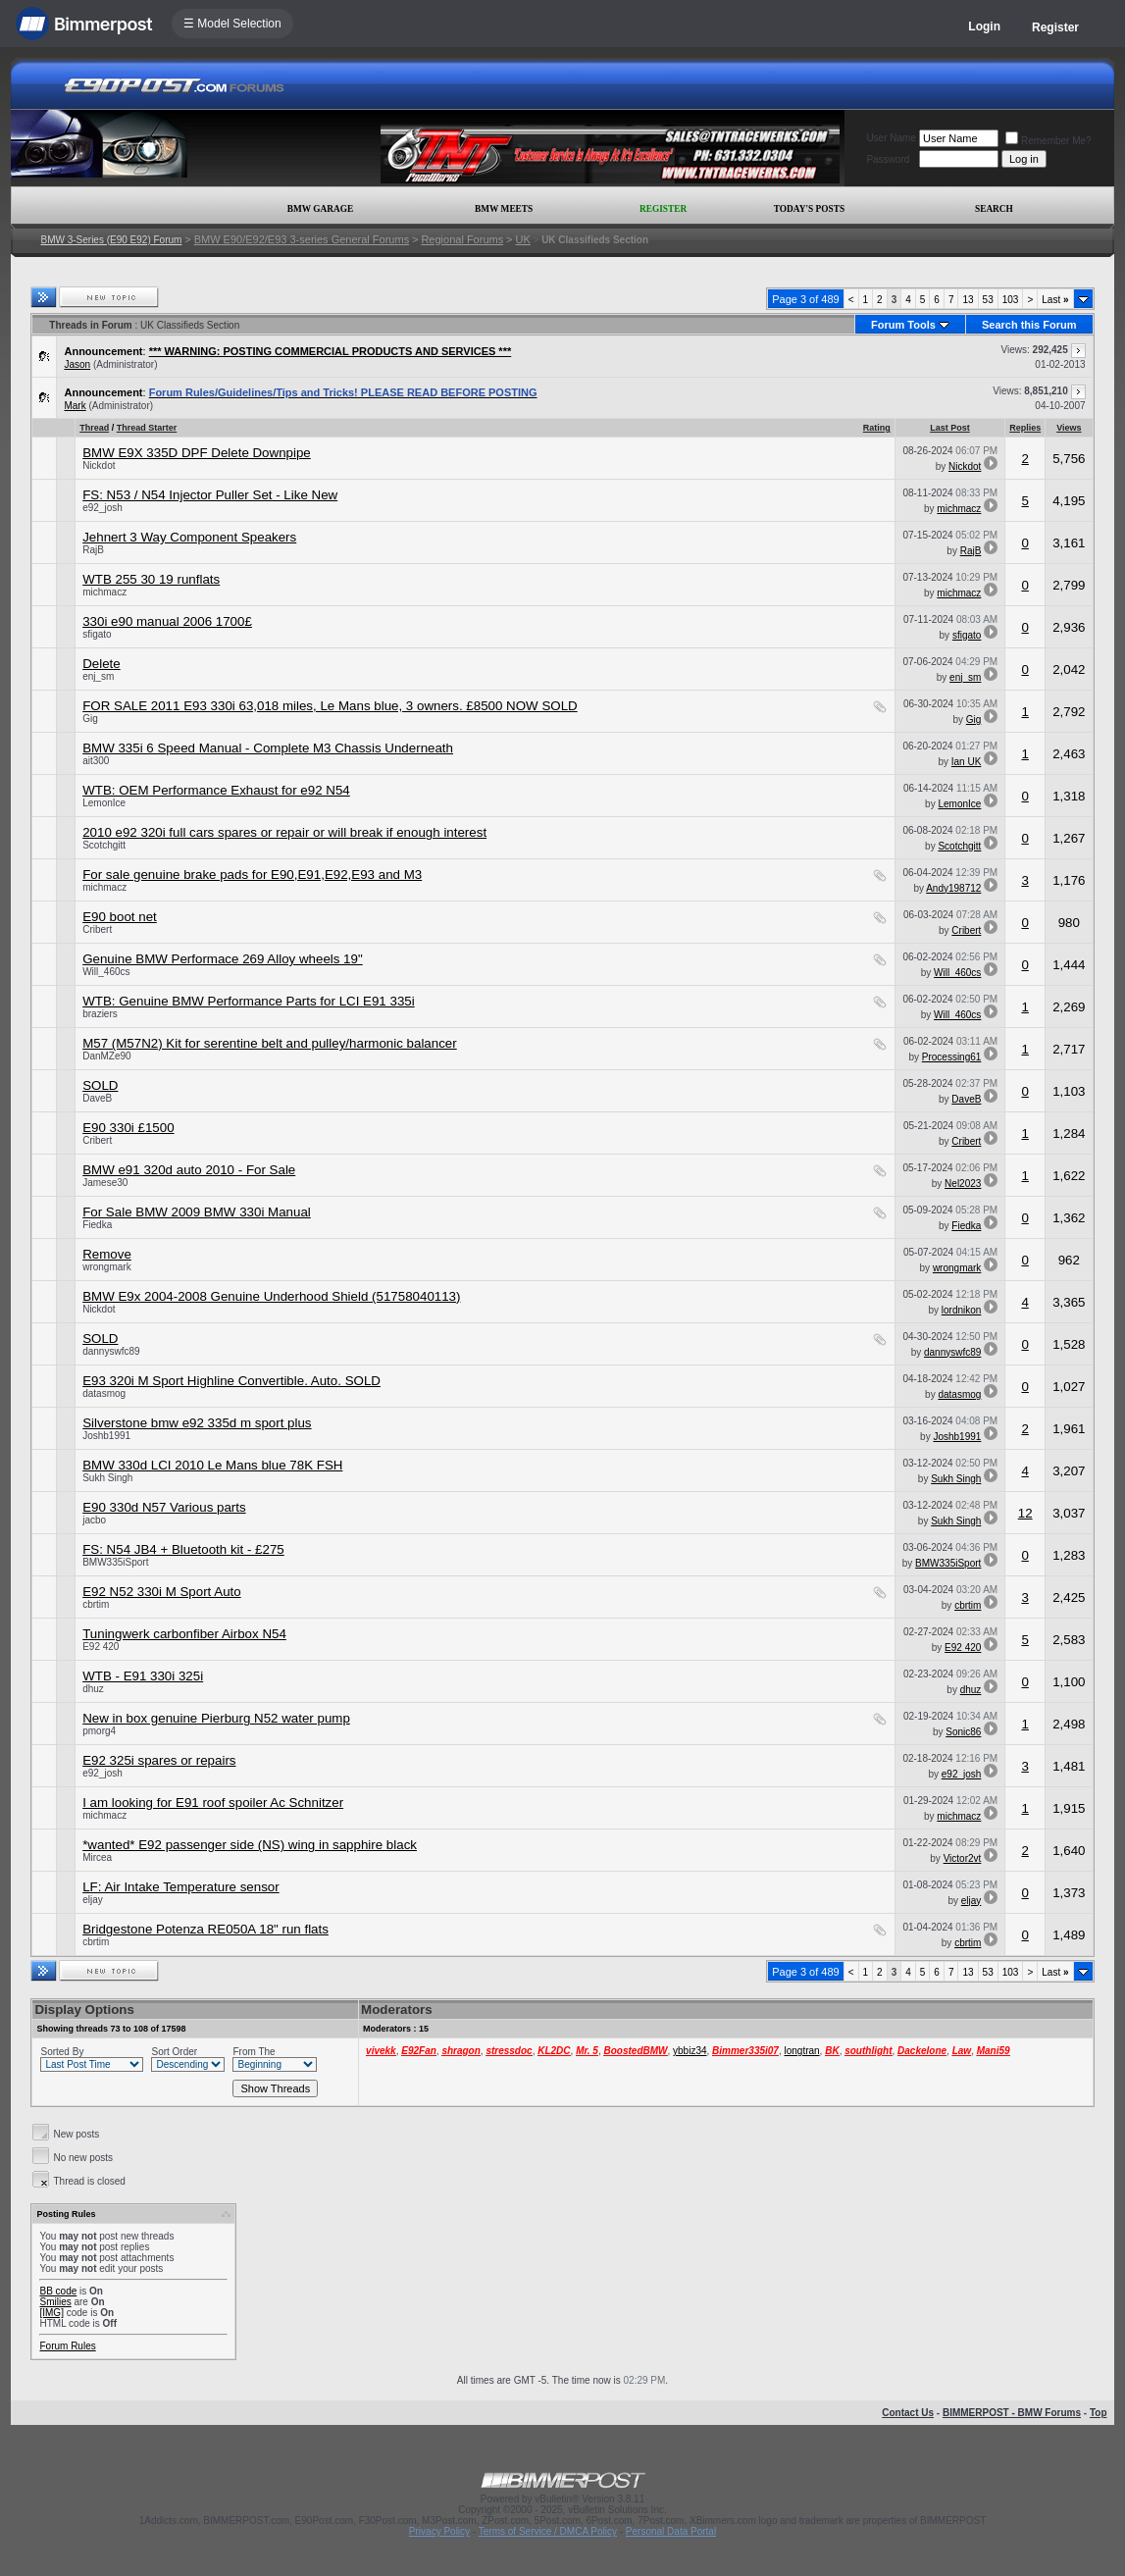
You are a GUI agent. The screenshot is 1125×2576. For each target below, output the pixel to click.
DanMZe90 (106, 1056)
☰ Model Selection (232, 23)
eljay (92, 1899)
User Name (891, 137)
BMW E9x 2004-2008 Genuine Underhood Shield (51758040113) (271, 1296)
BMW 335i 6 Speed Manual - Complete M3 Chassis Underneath (267, 748)
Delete (101, 663)
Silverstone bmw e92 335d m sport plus (196, 1423)
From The (253, 2051)
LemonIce (104, 803)
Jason (77, 364)
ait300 (95, 760)
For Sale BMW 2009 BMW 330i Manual (196, 1212)
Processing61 (952, 1057)
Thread (94, 428)
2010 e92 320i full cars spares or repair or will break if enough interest (284, 832)
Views (1068, 428)
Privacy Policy (439, 2531)
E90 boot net (119, 916)
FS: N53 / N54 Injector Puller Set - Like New (209, 495)
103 (1010, 299)
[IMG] (51, 2312)
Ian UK (966, 761)
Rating (877, 428)
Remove (106, 1254)
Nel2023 (963, 1183)
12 (1025, 1513)
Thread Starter (147, 428)
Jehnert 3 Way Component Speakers (189, 537)
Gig (90, 718)
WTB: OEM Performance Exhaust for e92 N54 (216, 790)
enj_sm (98, 676)
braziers (100, 1013)
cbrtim (95, 1604)
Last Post (950, 428)
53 (988, 299)
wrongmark (106, 1267)
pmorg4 (99, 1731)
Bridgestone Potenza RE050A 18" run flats (205, 1929)
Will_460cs (105, 971)
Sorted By (61, 2051)
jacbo (94, 1520)
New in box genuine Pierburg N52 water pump (216, 1718)
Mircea (97, 1857)
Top (1098, 2412)
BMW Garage (320, 209)
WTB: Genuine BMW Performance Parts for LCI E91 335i (248, 1001)
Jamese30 (105, 1182)
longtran (801, 2050)
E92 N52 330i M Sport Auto (161, 1591)
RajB (93, 549)
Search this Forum (1029, 325)
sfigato (96, 634)
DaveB (97, 1098)
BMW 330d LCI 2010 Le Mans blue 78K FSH (212, 1465)
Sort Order (174, 2051)
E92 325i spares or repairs (158, 1760)
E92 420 (100, 1646)
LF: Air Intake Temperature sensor (181, 1887)
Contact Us (908, 2412)
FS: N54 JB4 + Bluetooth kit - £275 (183, 1549)
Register (1055, 27)
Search (994, 209)
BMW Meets (504, 209)
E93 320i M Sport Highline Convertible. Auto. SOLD (231, 1380)
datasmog (104, 1393)
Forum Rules (67, 2346)
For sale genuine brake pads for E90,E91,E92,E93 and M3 (252, 874)
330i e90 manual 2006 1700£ (167, 621)
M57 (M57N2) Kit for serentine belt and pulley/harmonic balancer (269, 1043)
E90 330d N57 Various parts (163, 1507)
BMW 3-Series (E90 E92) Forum (110, 239)
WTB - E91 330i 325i (142, 1676)
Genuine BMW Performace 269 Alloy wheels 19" (222, 959)
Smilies (55, 2301)
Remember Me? (1048, 140)
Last (1055, 299)
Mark (74, 405)
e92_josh (102, 507)
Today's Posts (809, 209)
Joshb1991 (106, 1435)
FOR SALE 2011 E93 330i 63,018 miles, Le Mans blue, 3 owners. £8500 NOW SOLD (330, 705)
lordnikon (962, 1310)
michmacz (959, 508)
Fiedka (97, 1224)
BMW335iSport (115, 1562)
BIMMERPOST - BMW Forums (1012, 2412)
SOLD (100, 1085)
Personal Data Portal (671, 2531)
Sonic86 (963, 1731)
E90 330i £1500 (128, 1127)
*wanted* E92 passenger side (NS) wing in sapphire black (249, 1844)
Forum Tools (903, 325)
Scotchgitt (104, 845)
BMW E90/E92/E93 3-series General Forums (301, 239)
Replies (1025, 428)
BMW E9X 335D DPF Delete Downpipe (196, 452)
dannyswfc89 (110, 1351)
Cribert (97, 929)
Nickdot (98, 465)
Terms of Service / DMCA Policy (548, 2531)
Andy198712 (953, 888)
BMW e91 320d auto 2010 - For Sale (188, 1169)
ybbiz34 (689, 2050)
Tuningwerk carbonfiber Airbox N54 (184, 1633)
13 (967, 299)
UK (522, 239)
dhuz (93, 1688)
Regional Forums (462, 239)
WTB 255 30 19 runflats (151, 579)
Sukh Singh (107, 1477)
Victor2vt (963, 1858)
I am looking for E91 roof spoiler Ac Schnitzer (212, 1802)
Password (887, 159)
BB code (58, 2291)
